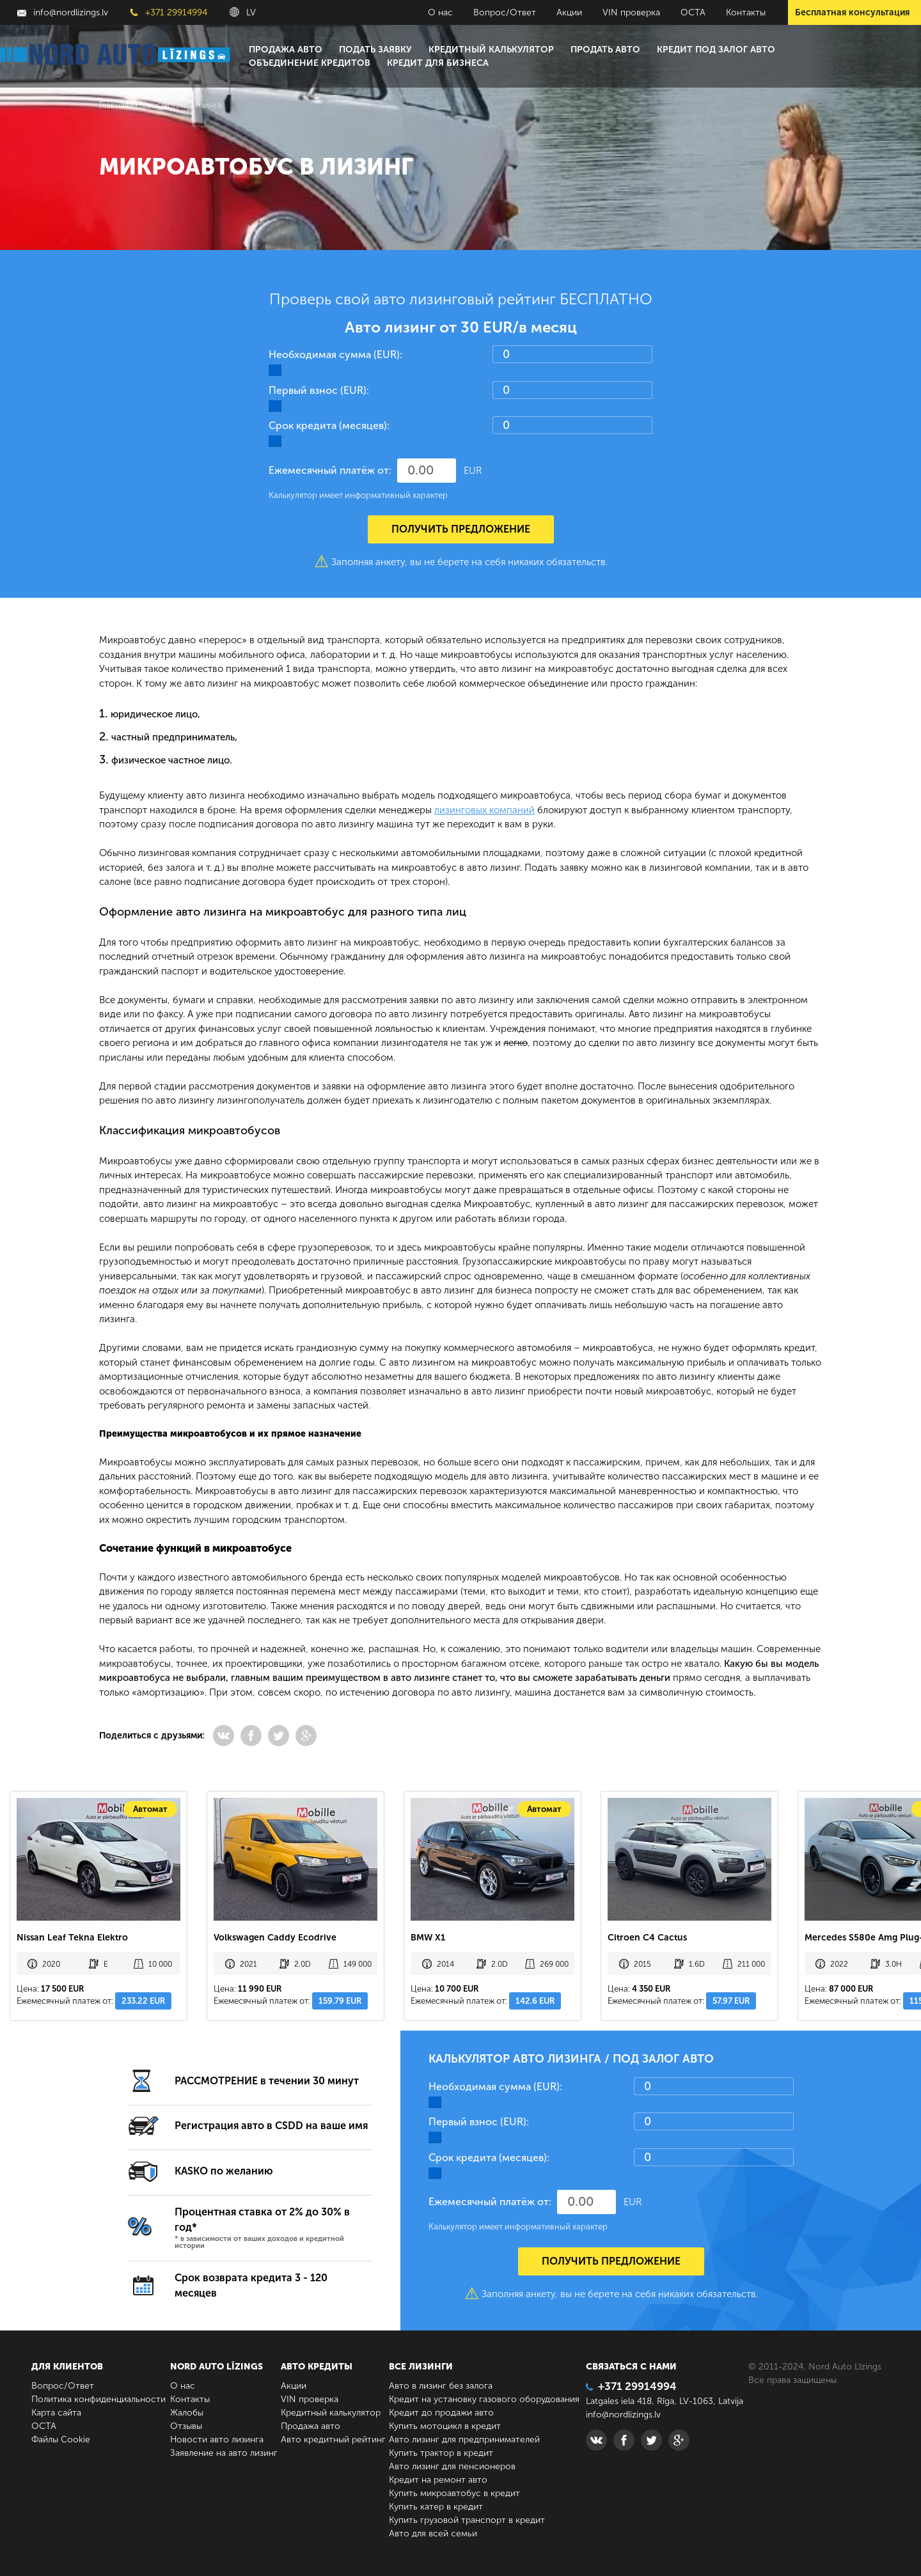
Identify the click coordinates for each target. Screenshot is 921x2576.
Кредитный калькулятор (491, 49)
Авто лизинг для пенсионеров (452, 2466)
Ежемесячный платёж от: (330, 470)
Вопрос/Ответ (504, 12)
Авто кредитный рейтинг (333, 2439)
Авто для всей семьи (433, 2533)
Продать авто (605, 49)
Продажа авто (285, 49)
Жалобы (186, 2412)
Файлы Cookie (60, 2439)
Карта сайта (56, 2412)
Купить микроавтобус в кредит (454, 2493)
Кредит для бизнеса (438, 63)
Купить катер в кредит (436, 2506)
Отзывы (186, 2426)
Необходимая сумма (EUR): (335, 354)
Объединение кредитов (309, 63)
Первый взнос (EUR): (319, 390)
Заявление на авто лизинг (224, 2452)
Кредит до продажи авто (441, 2412)
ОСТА (693, 12)
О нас (440, 12)
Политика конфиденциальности (98, 2399)
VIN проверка (631, 12)
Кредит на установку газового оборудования (484, 2399)
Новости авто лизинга (217, 2439)
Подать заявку (375, 49)
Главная (114, 105)
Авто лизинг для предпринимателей (464, 2439)
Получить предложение (460, 529)
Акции (569, 12)
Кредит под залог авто (716, 49)
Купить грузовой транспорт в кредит (467, 2520)
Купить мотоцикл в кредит (445, 2426)
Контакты (746, 12)
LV (243, 12)
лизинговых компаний (484, 810)
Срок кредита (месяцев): (329, 425)
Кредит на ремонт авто (438, 2479)
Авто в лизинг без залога (440, 2385)
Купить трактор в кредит (441, 2452)
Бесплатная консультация (852, 12)
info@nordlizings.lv (62, 12)
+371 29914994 (168, 12)
